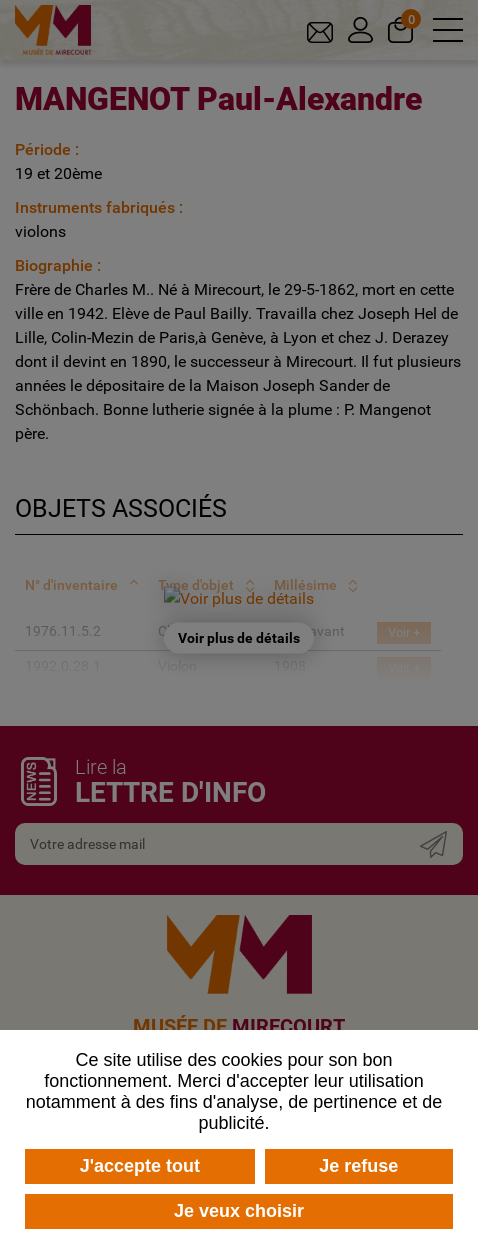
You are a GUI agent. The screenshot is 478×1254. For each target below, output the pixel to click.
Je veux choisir (239, 1211)
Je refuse (358, 1166)
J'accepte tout (140, 1166)
